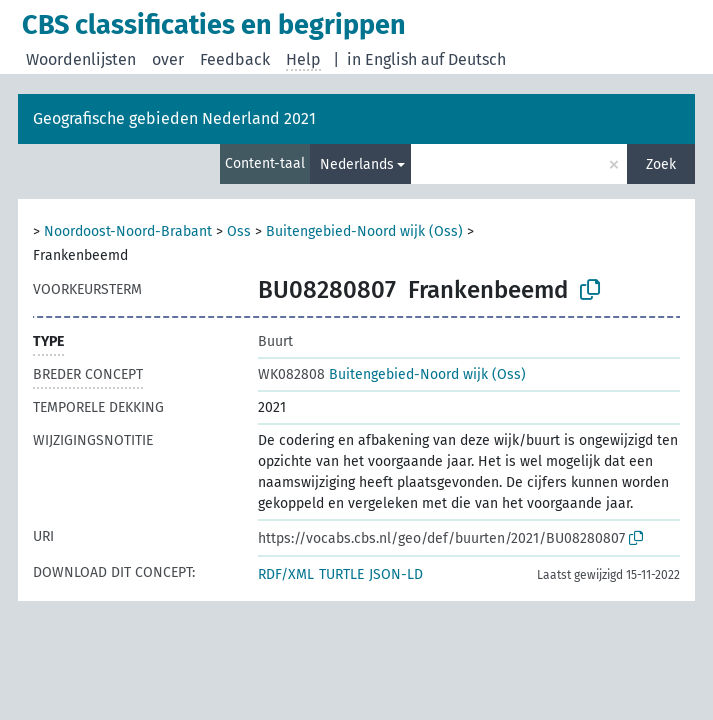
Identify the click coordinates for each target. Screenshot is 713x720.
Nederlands (357, 164)
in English (382, 59)
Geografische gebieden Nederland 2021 (174, 118)
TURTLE (341, 574)
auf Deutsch (463, 59)
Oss (239, 231)
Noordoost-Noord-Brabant (128, 231)
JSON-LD (396, 574)
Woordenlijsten (81, 59)
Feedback (235, 59)
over (168, 59)
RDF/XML (286, 574)
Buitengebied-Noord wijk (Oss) (364, 231)
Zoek (661, 164)
